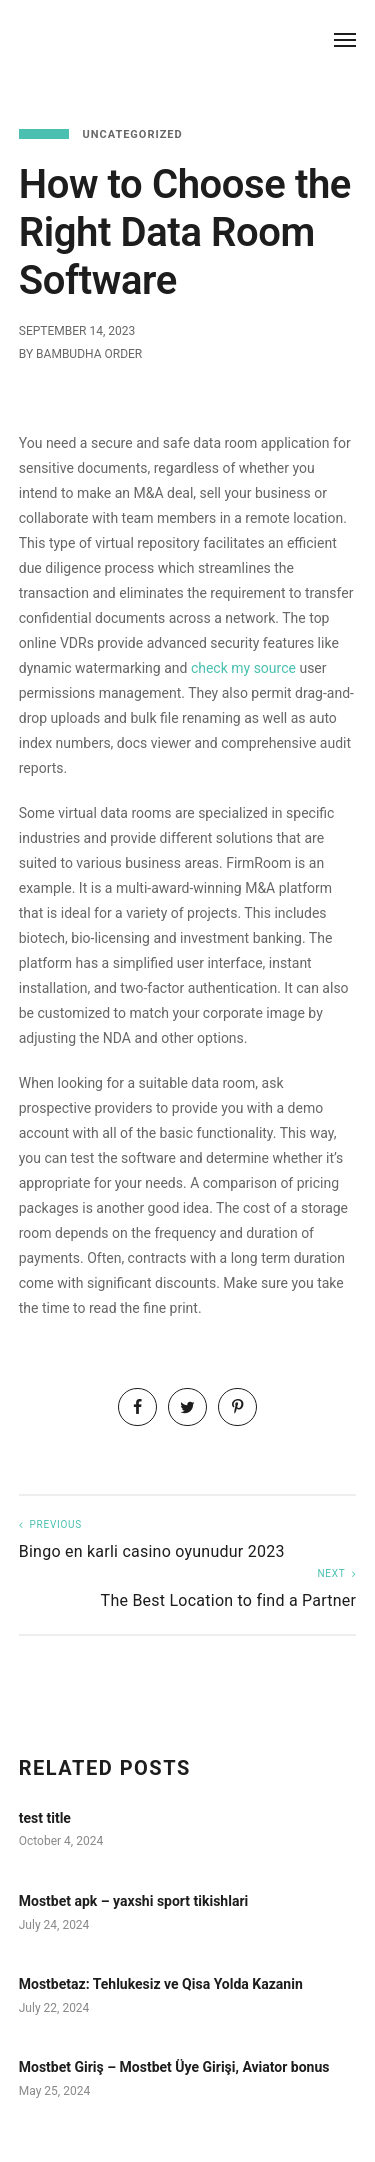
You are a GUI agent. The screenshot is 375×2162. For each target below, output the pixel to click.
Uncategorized (132, 134)
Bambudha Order (89, 354)
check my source (243, 668)
